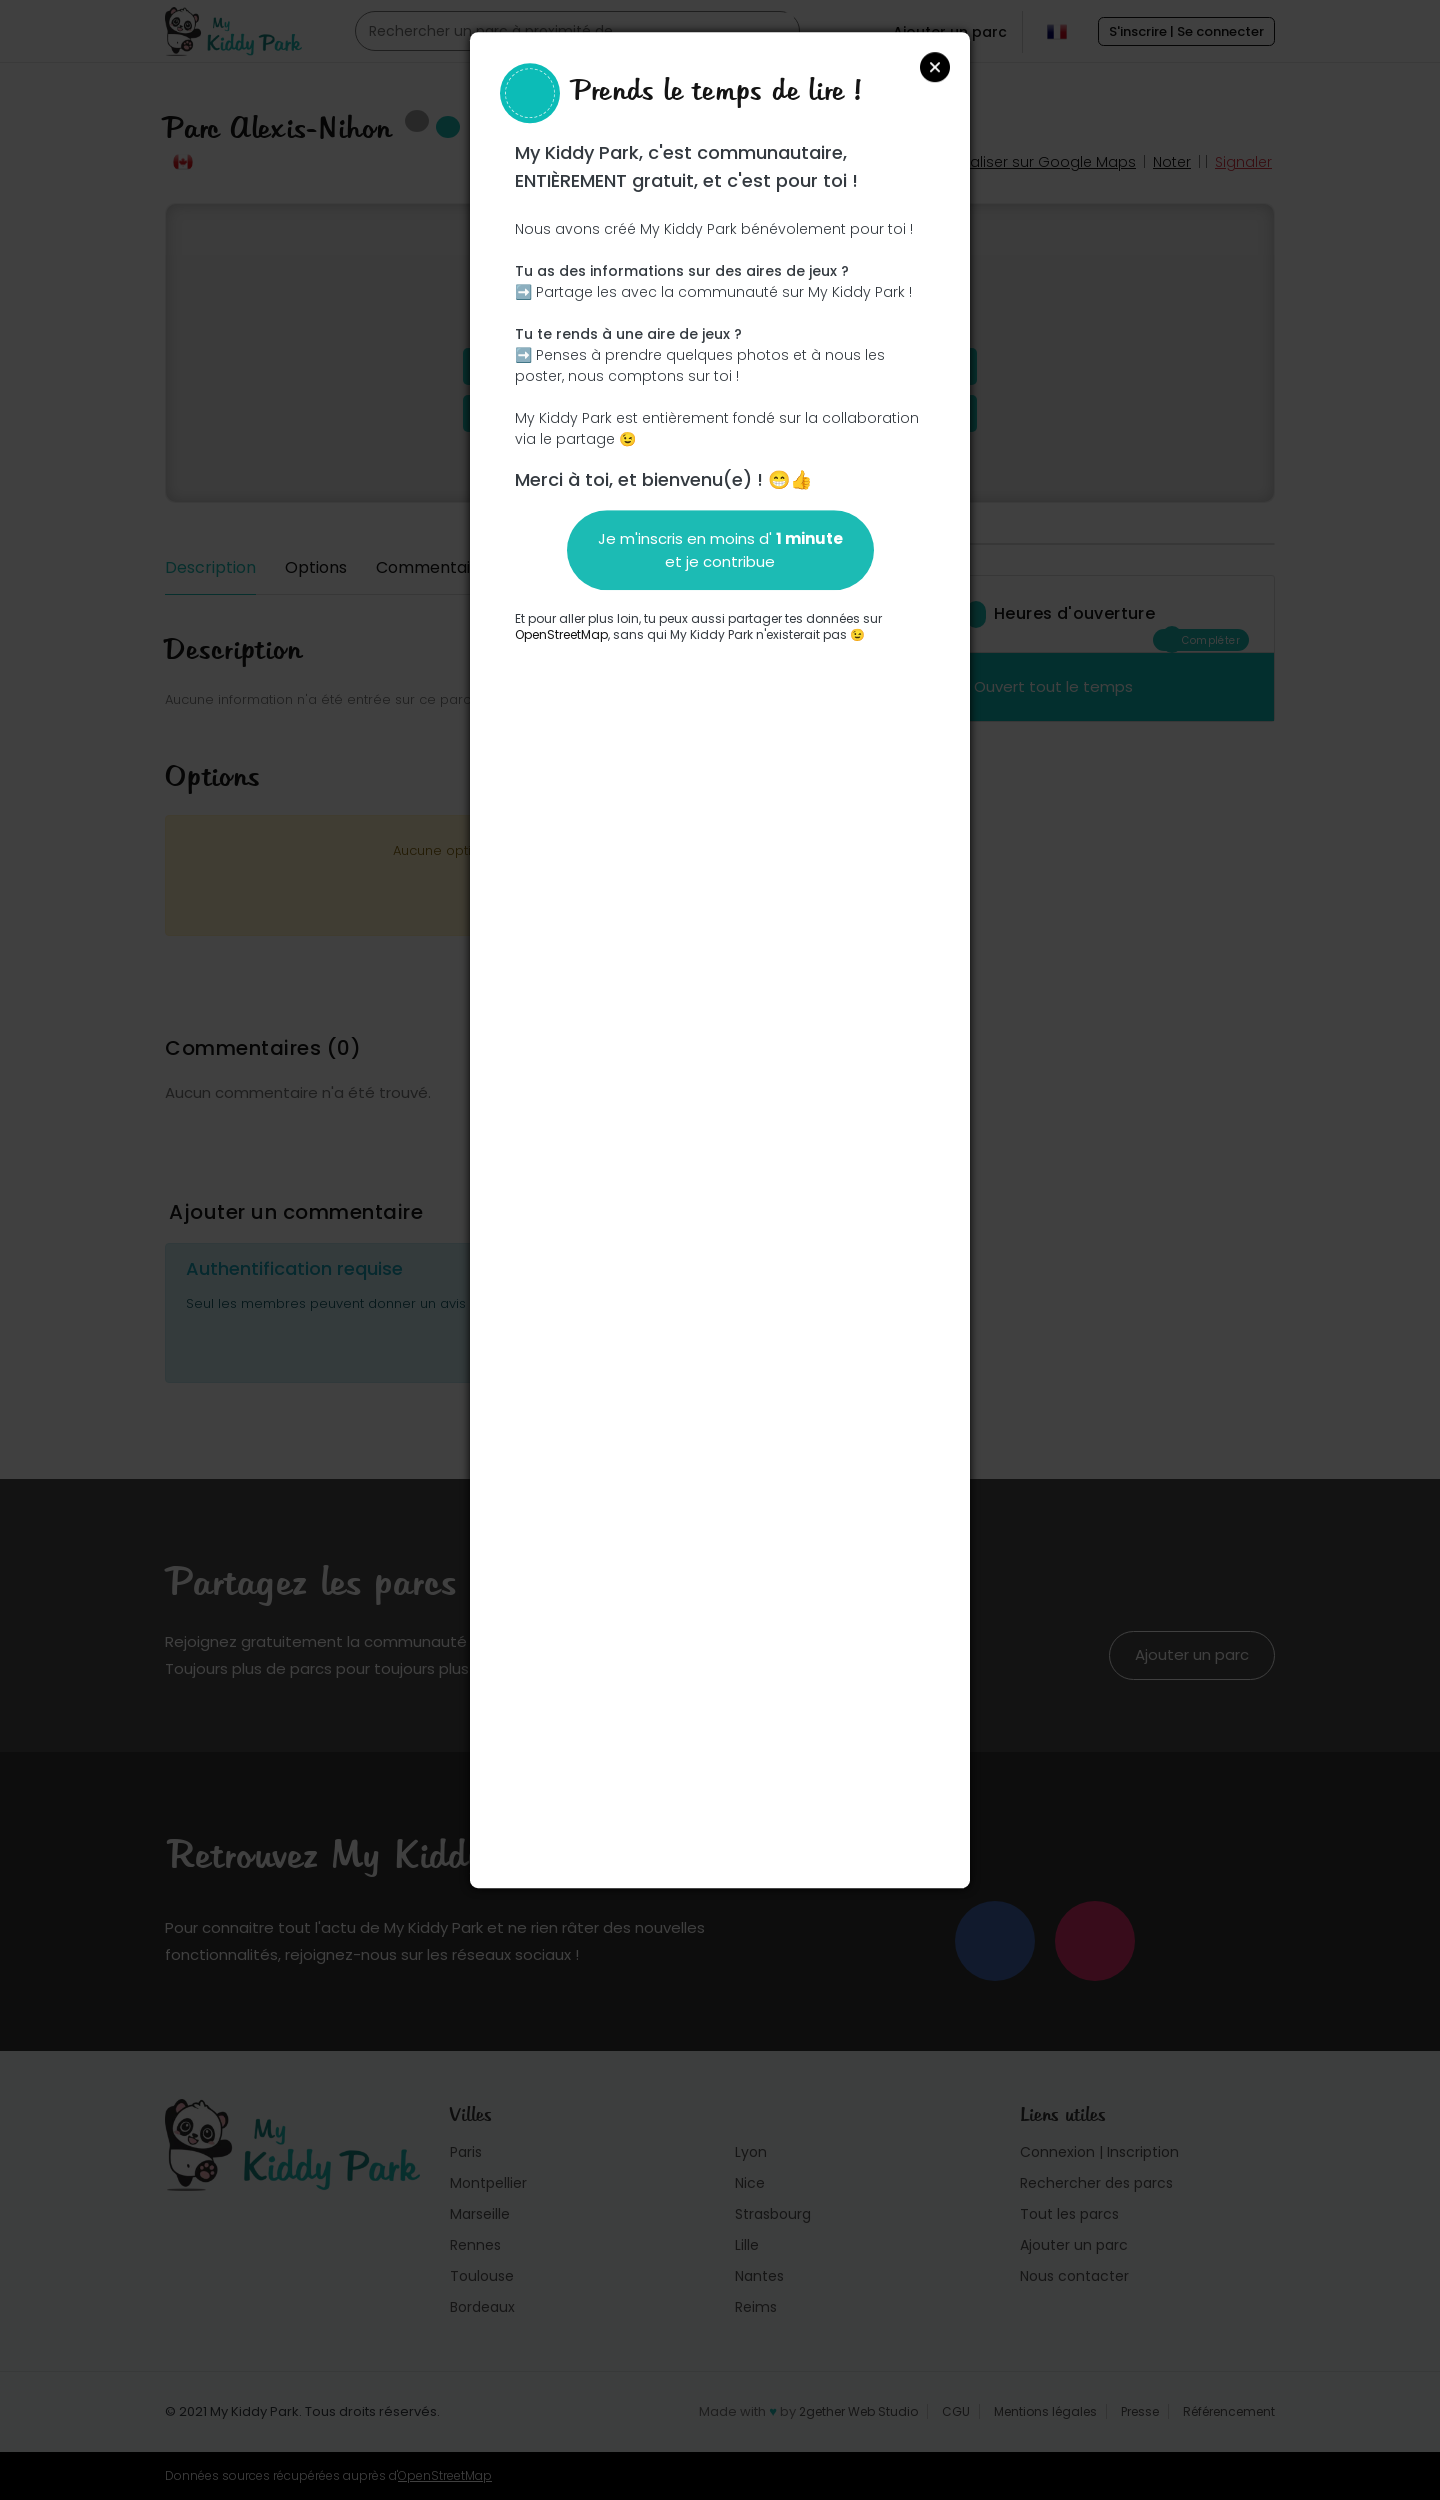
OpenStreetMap (561, 634)
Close (935, 67)
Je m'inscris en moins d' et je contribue (720, 550)
